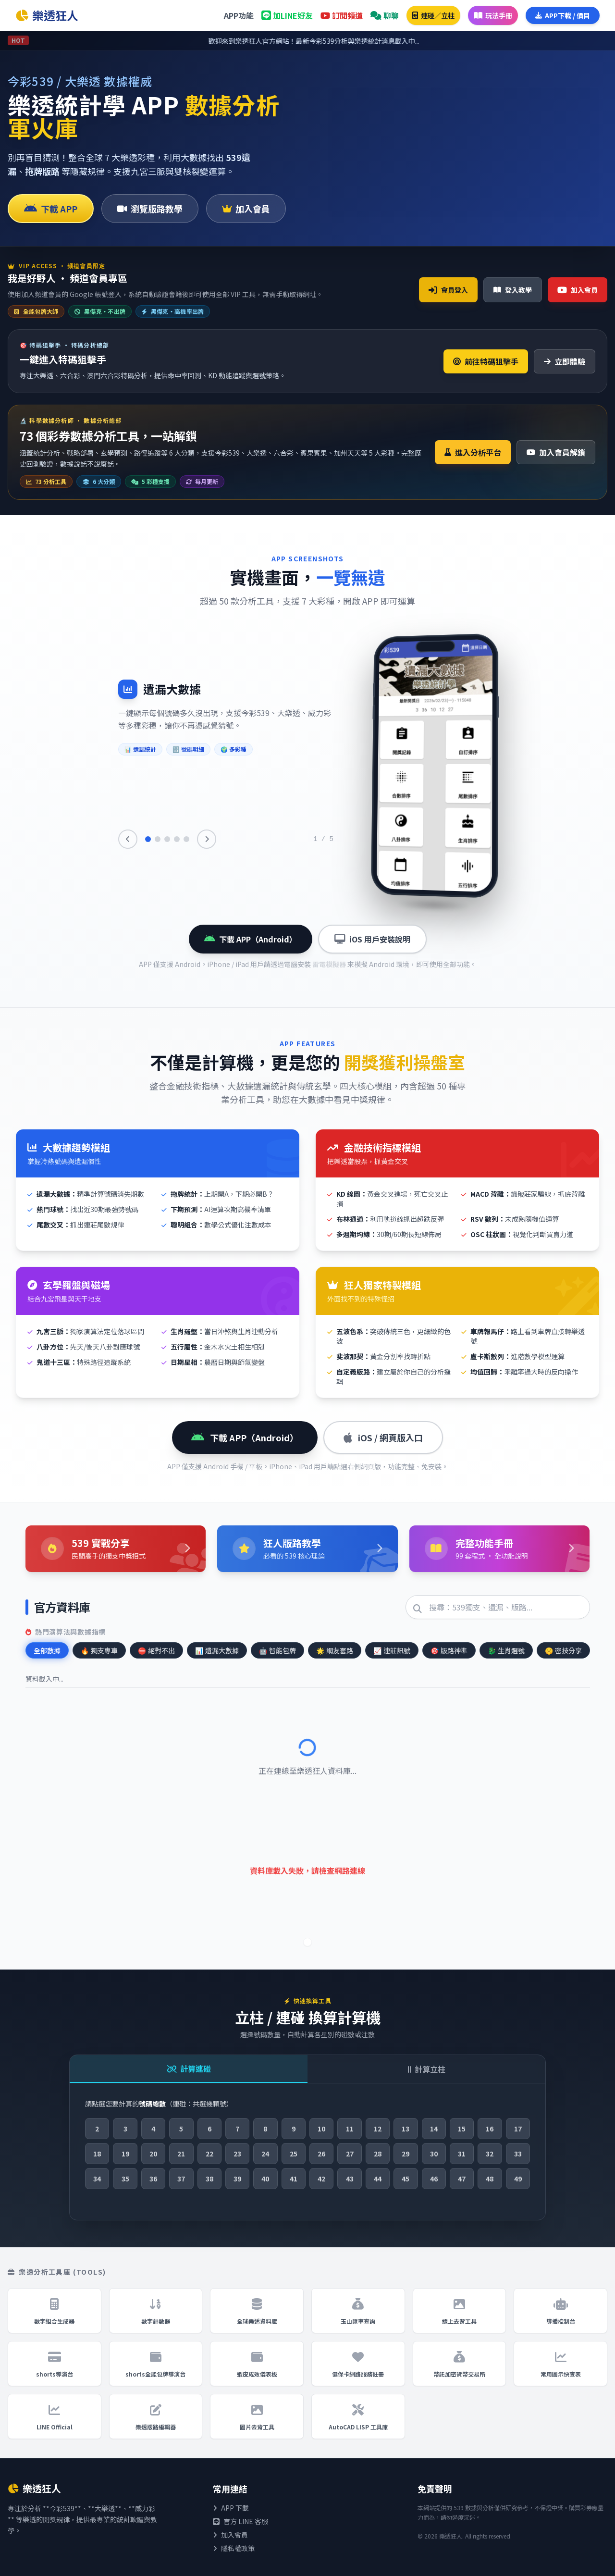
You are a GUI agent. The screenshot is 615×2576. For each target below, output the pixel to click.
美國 (392, 96)
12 (377, 2128)
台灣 (350, 96)
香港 (435, 96)
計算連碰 (189, 2068)
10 (321, 2128)
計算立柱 (426, 2069)
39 (237, 2178)
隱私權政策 (234, 2548)
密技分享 (563, 1650)
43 (350, 2178)
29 (405, 2153)
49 (518, 2178)
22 (209, 2153)
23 (237, 2153)
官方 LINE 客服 (240, 2521)
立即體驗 (564, 361)
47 (462, 2178)
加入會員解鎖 (556, 452)
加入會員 (246, 208)
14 (434, 2128)
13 (405, 2128)
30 (434, 2153)
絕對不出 (156, 1650)
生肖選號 (506, 1650)
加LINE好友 (287, 15)
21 (181, 2153)
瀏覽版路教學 (150, 208)
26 (321, 2153)
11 (350, 2128)
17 (518, 2128)
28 (377, 2153)
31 (462, 2153)
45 (405, 2178)
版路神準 (448, 1650)
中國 (477, 96)
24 (265, 2153)
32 (489, 2153)
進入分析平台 (472, 452)
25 (293, 2153)
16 (489, 2128)
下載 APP (50, 208)
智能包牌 (277, 1650)
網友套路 (334, 1650)
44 (377, 2178)
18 (97, 2153)
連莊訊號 (391, 1650)
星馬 (519, 96)
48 (489, 2178)
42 (321, 2178)
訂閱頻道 (341, 15)
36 (153, 2178)
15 (462, 2128)
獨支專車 (99, 1650)
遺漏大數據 (217, 1650)
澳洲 (561, 96)
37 (181, 2178)
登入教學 (512, 290)
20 (153, 2153)
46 (434, 2178)
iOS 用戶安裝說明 (372, 939)
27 (350, 2153)
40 (265, 2178)
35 (125, 2178)
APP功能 (239, 15)
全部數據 (47, 1650)
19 (125, 2153)
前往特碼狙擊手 (485, 361)
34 (97, 2178)
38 (209, 2178)
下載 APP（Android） (250, 939)
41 (293, 2178)
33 (518, 2153)
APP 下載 (231, 2508)
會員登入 (448, 290)
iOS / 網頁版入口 (383, 1437)
